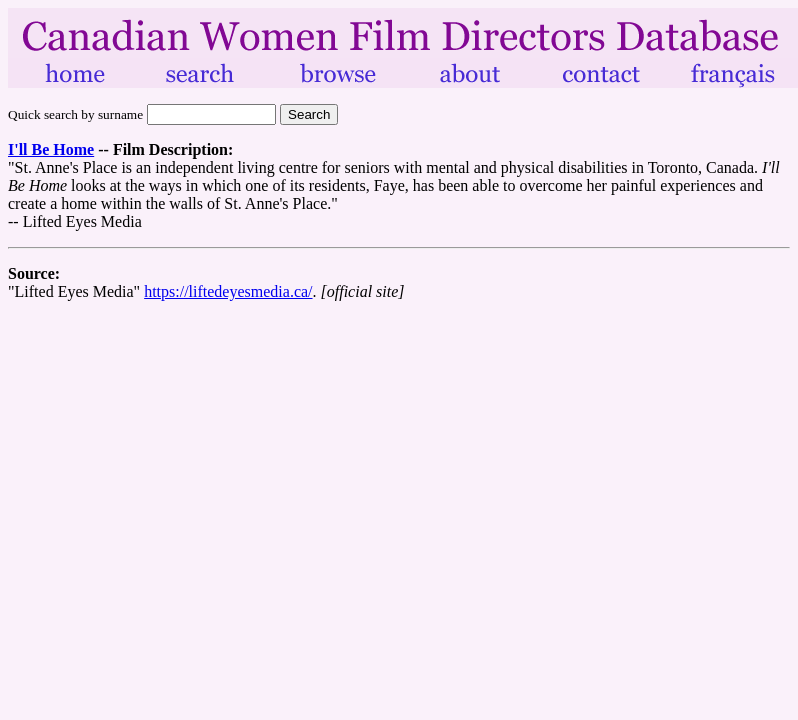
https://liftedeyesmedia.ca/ (228, 291)
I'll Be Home (51, 149)
